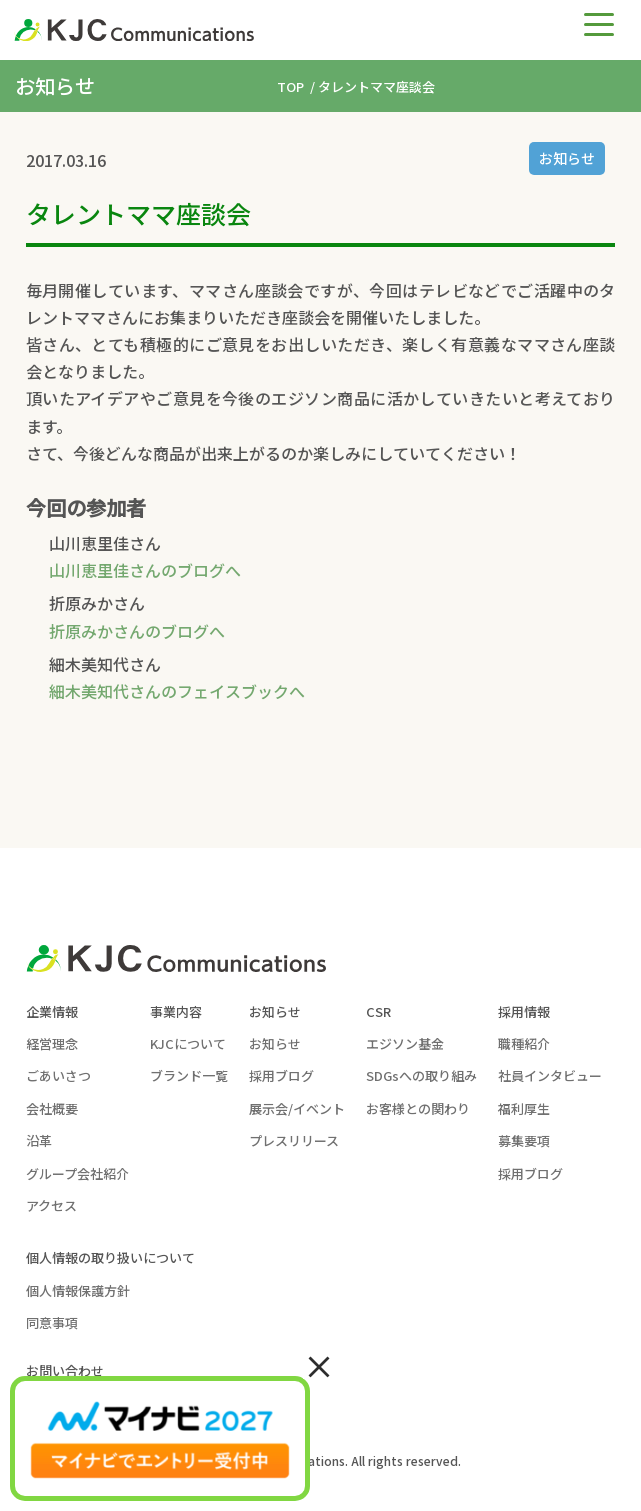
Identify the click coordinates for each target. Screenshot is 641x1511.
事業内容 (176, 1011)
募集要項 (524, 1140)
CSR (378, 1011)
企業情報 (52, 1011)
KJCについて (188, 1043)
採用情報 (524, 1011)
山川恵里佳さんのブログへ (145, 570)
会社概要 (52, 1108)
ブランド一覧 (189, 1075)
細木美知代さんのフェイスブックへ (177, 691)
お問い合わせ (65, 1370)
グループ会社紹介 (77, 1173)
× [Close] (319, 1365)
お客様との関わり (418, 1108)
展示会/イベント (297, 1108)
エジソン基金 (405, 1043)
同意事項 (52, 1322)
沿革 (39, 1140)
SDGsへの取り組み (421, 1075)
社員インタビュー (550, 1075)
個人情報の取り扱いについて (110, 1257)
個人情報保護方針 (78, 1290)
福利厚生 (524, 1108)
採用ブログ (281, 1075)
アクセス (51, 1205)
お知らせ (567, 158)
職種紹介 (524, 1043)
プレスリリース (294, 1140)
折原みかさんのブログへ (137, 631)
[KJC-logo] (252, 30)
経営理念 (52, 1043)
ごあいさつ (58, 1075)
